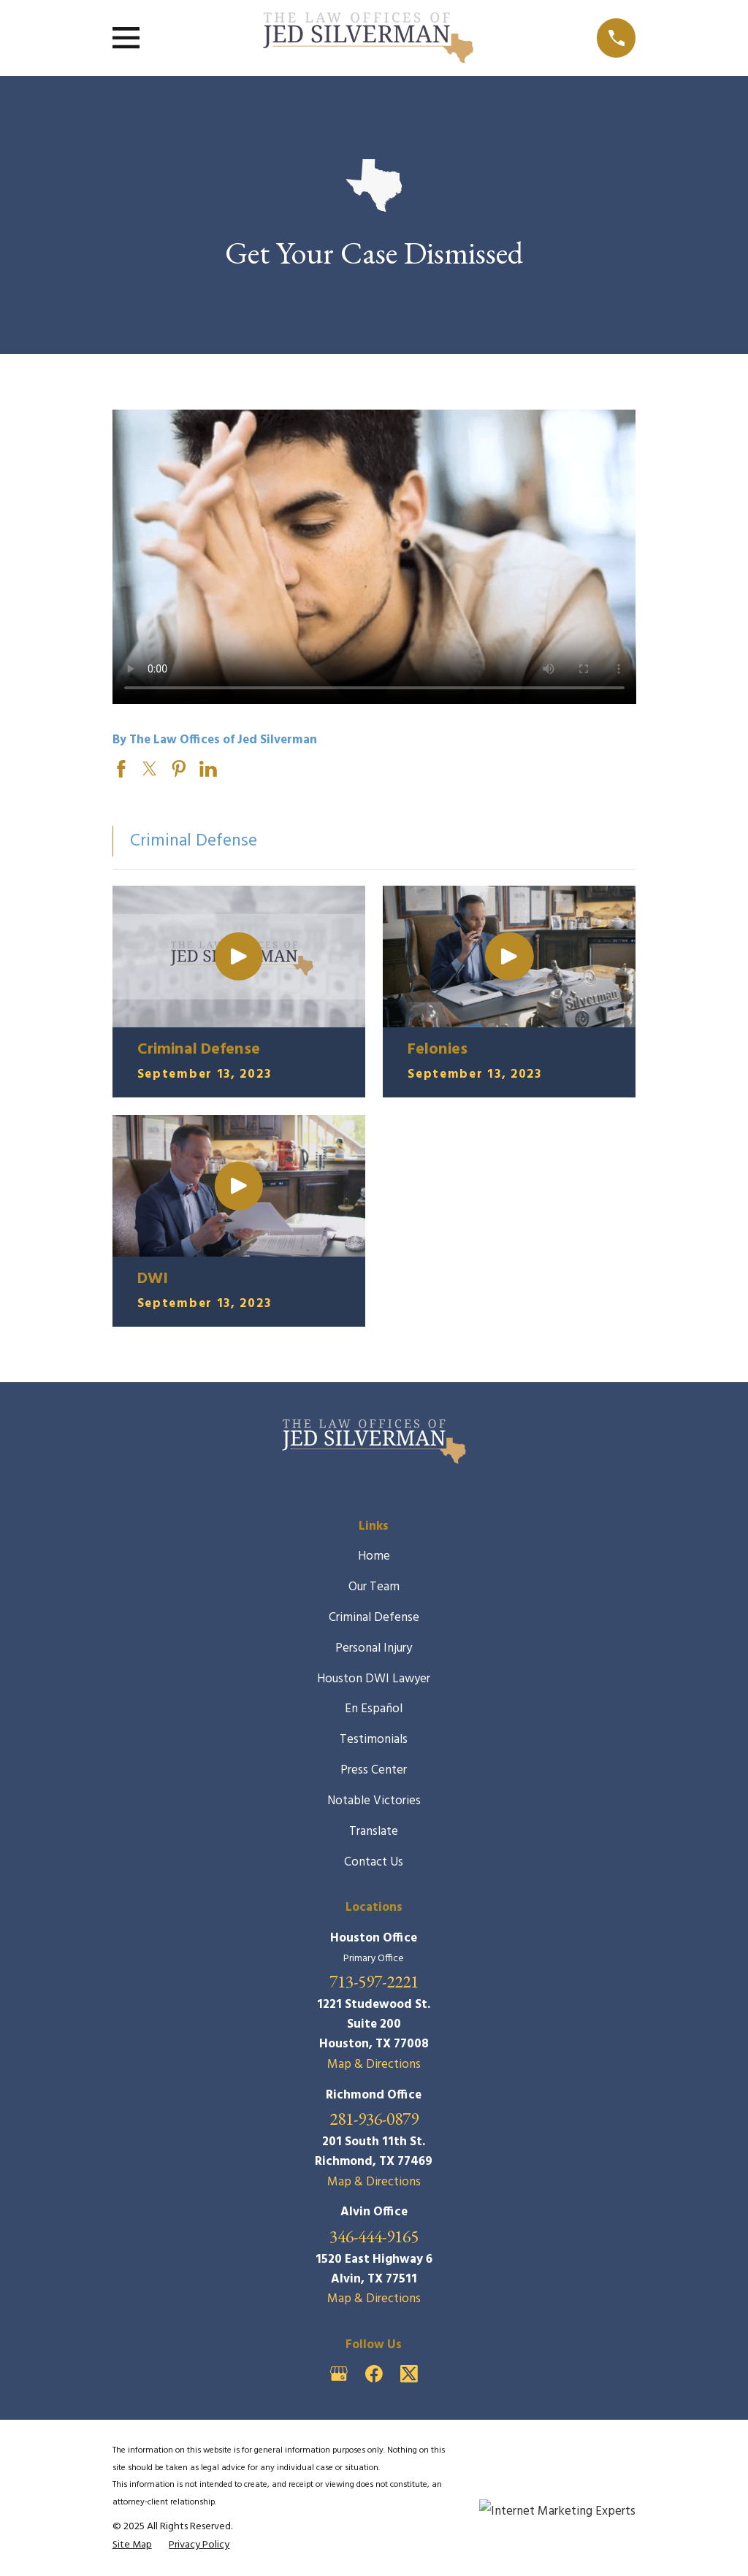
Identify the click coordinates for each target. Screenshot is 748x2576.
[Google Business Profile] (339, 2374)
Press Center (373, 1770)
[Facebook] (374, 2374)
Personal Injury (373, 1648)
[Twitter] (409, 2374)
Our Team (374, 1587)
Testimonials (374, 1739)
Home (374, 1556)
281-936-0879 (374, 2118)
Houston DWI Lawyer (373, 1679)
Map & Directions (374, 2064)
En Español (373, 1709)
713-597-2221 (374, 1981)
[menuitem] (132, 2545)
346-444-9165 (374, 2236)
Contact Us (373, 1862)
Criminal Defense (374, 1618)
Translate (373, 1831)
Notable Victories (374, 1801)
